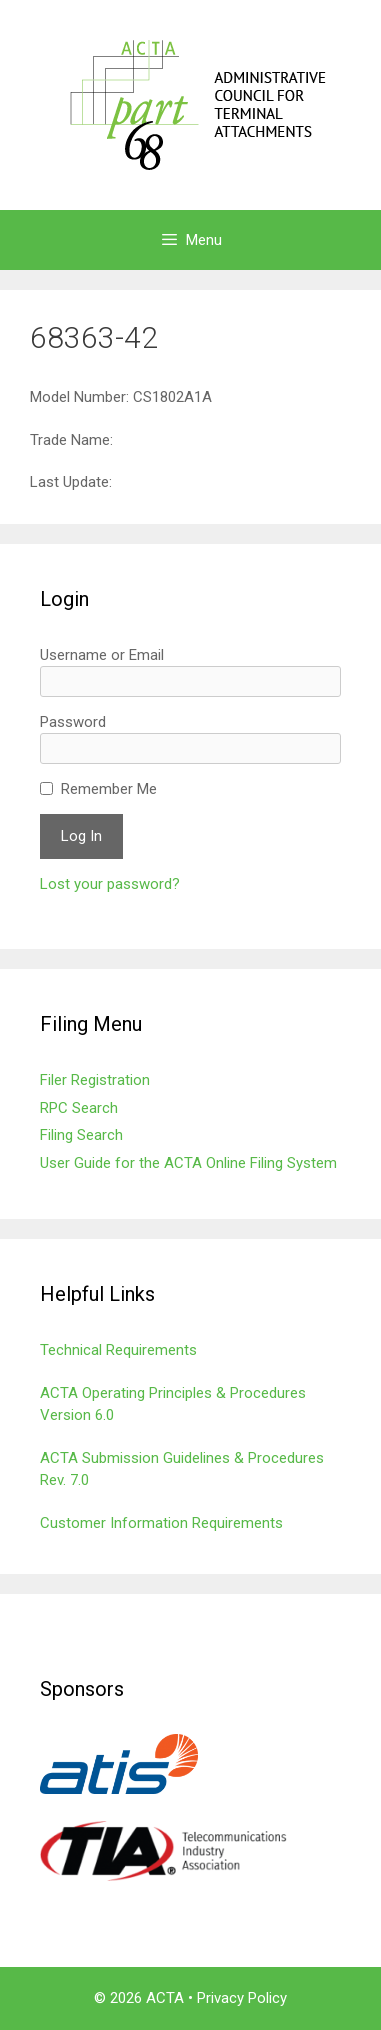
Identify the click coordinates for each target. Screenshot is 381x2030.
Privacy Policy (242, 1998)
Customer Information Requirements (161, 1523)
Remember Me (109, 789)
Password (73, 722)
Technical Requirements (118, 1350)
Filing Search (81, 1135)
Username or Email (102, 655)
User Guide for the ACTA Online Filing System (188, 1163)
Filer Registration (95, 1080)
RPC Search (79, 1108)
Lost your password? (110, 884)
